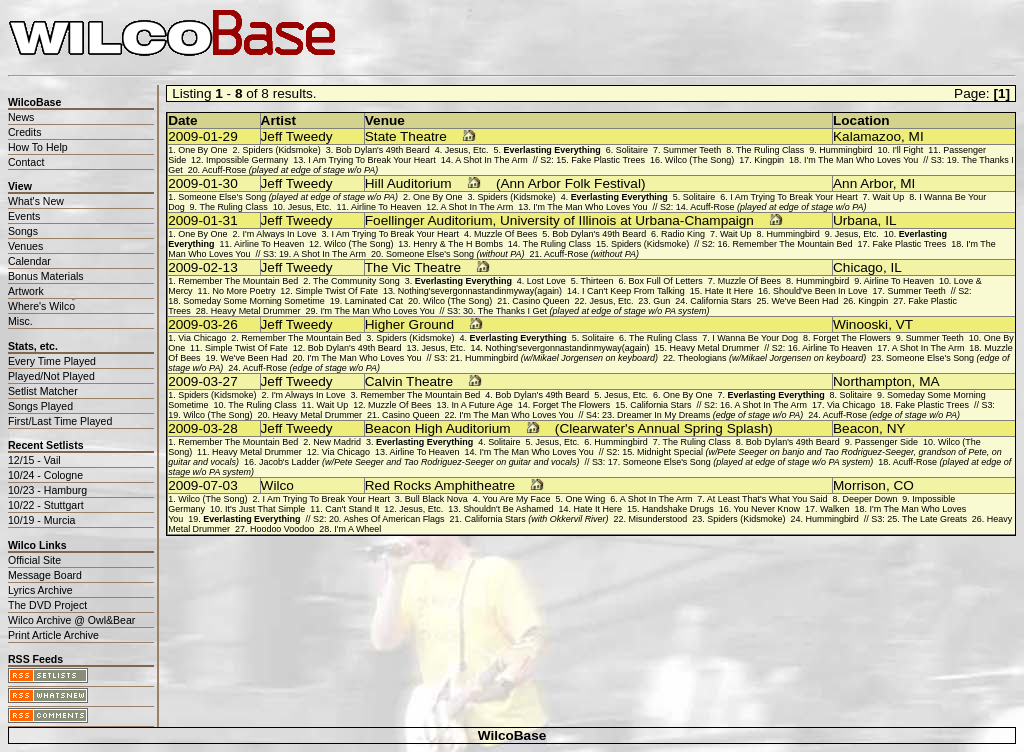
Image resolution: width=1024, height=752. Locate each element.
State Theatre (406, 136)
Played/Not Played (51, 376)
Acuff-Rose (290, 170)
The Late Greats (934, 519)
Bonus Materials (46, 276)
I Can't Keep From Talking (633, 291)
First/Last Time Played (60, 421)
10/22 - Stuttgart (46, 505)
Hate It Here (729, 291)
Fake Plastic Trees (608, 160)
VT (904, 324)
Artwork (26, 291)
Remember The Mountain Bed (793, 244)
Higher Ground (409, 324)
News (21, 117)
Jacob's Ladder (419, 462)
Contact (26, 162)
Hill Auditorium (408, 183)
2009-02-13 (203, 267)
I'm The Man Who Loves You (861, 160)
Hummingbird (845, 150)
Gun (661, 301)
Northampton (872, 381)
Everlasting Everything (552, 150)
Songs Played (40, 406)
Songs (23, 231)
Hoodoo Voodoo (282, 529)
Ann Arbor (863, 183)
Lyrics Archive (40, 590)
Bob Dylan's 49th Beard (383, 150)
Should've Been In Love (820, 291)
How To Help (38, 147)
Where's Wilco (41, 306)
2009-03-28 (203, 428)
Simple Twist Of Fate (336, 291)
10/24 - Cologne (45, 475)
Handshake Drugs (678, 509)
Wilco (277, 485)
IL (890, 220)
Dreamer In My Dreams (710, 415)
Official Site (34, 560)
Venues (25, 246)
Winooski (860, 324)
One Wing (585, 499)
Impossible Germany (247, 160)
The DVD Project (47, 605)
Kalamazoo (867, 136)
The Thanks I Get (594, 311)
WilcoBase (512, 735)
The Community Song (356, 281)
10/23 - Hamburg (47, 490)
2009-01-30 (203, 183)
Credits (24, 132)
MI (916, 136)
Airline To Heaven (386, 207)
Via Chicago (202, 338)
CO (903, 485)
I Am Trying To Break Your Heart (371, 160)
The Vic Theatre (413, 267)
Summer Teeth (692, 150)
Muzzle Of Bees (505, 234)
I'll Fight (908, 150)
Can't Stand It (352, 509)
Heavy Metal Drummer (256, 311)
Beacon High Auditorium (438, 428)
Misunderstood (658, 519)
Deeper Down (870, 499)
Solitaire (632, 150)
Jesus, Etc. (467, 150)
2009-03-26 (203, 324)
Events (24, 216)
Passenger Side (886, 442)
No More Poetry (244, 291)
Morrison (859, 485)
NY (896, 428)
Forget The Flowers (852, 338)
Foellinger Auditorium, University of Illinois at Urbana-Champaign (559, 220)
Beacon (856, 428)
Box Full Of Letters (665, 281)
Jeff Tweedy (297, 136)
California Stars (720, 301)
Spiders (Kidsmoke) (282, 150)
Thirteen (597, 281)
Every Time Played (52, 361)
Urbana (855, 220)
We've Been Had (805, 301)
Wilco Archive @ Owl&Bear (71, 620)
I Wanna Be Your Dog (755, 338)
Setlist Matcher (43, 391)
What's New (36, 201)
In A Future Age (481, 405)
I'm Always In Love (280, 234)
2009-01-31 (203, 220)
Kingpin (769, 160)
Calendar (29, 261)
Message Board (45, 575)
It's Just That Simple (265, 509)
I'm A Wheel (357, 529)
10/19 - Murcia (41, 520)
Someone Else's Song (288, 197)
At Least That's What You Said (767, 499)
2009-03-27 (203, 381)
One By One (202, 150)
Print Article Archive (53, 635)
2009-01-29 (203, 136)
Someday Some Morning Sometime (254, 301)
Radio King (683, 234)
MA (929, 381)
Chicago (858, 267)
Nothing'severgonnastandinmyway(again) (480, 291)
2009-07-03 (203, 485)
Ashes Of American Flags (393, 519)
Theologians (772, 358)
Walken (835, 509)
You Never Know (766, 509)
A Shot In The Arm (491, 160)
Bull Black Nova (436, 499)
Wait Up (889, 197)
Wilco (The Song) (699, 160)
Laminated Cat (374, 301)
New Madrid (337, 442)
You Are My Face (516, 499)
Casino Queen (540, 301)
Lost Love (546, 281)
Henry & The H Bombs (458, 244)
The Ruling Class (770, 150)
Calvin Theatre (409, 381)
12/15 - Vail (34, 460)
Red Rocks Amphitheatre (440, 485)
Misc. (20, 321)
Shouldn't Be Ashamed (508, 509)
